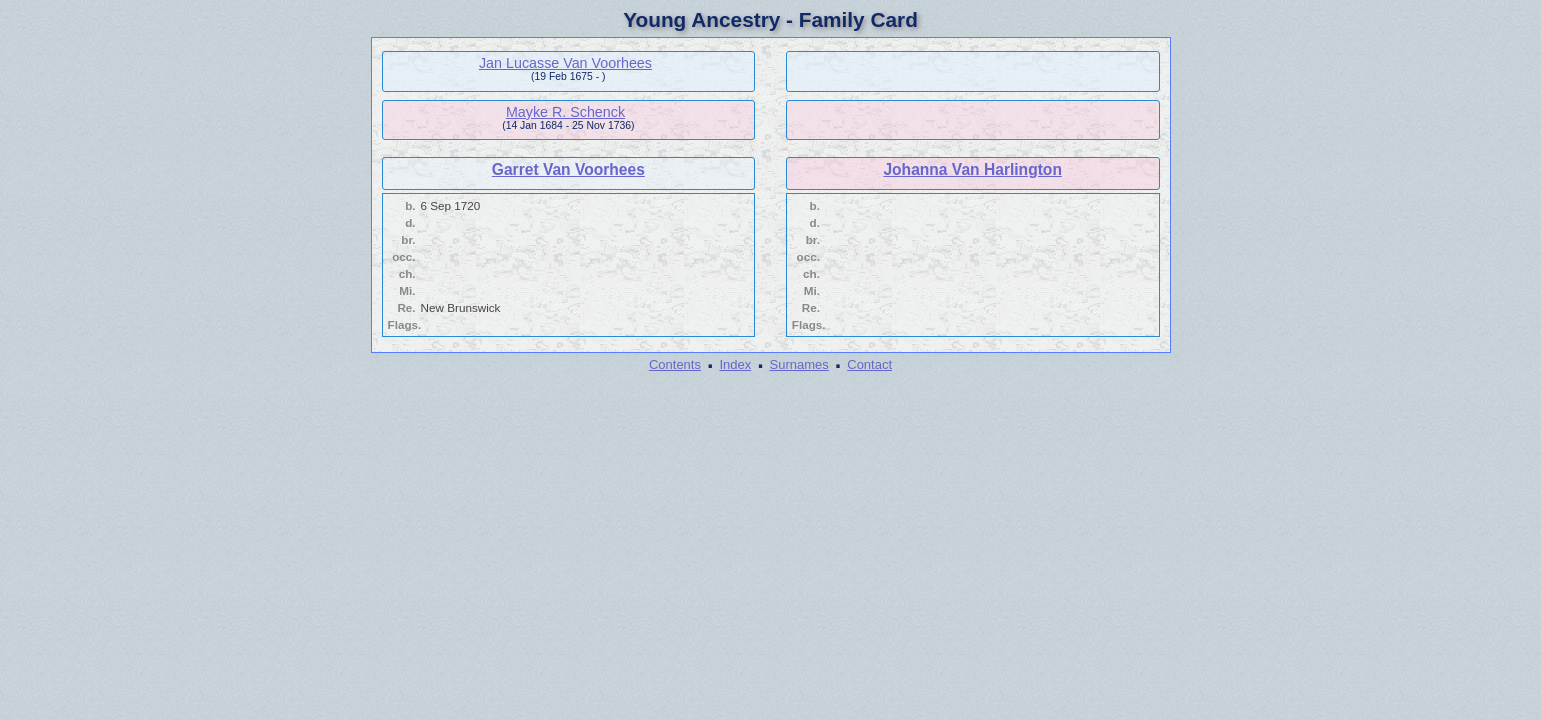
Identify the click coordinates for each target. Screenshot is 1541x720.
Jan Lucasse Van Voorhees (565, 63)
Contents (675, 364)
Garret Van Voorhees (568, 169)
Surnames (799, 364)
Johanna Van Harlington (972, 169)
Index (735, 364)
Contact (869, 364)
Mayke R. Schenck (565, 112)
